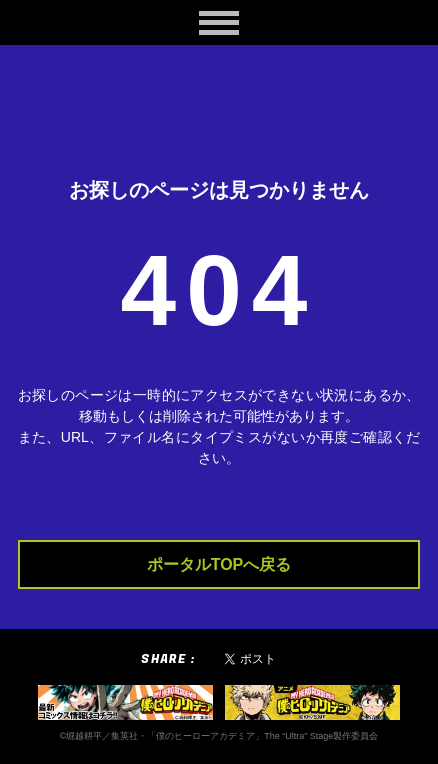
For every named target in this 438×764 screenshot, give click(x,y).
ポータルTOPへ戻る (219, 564)
